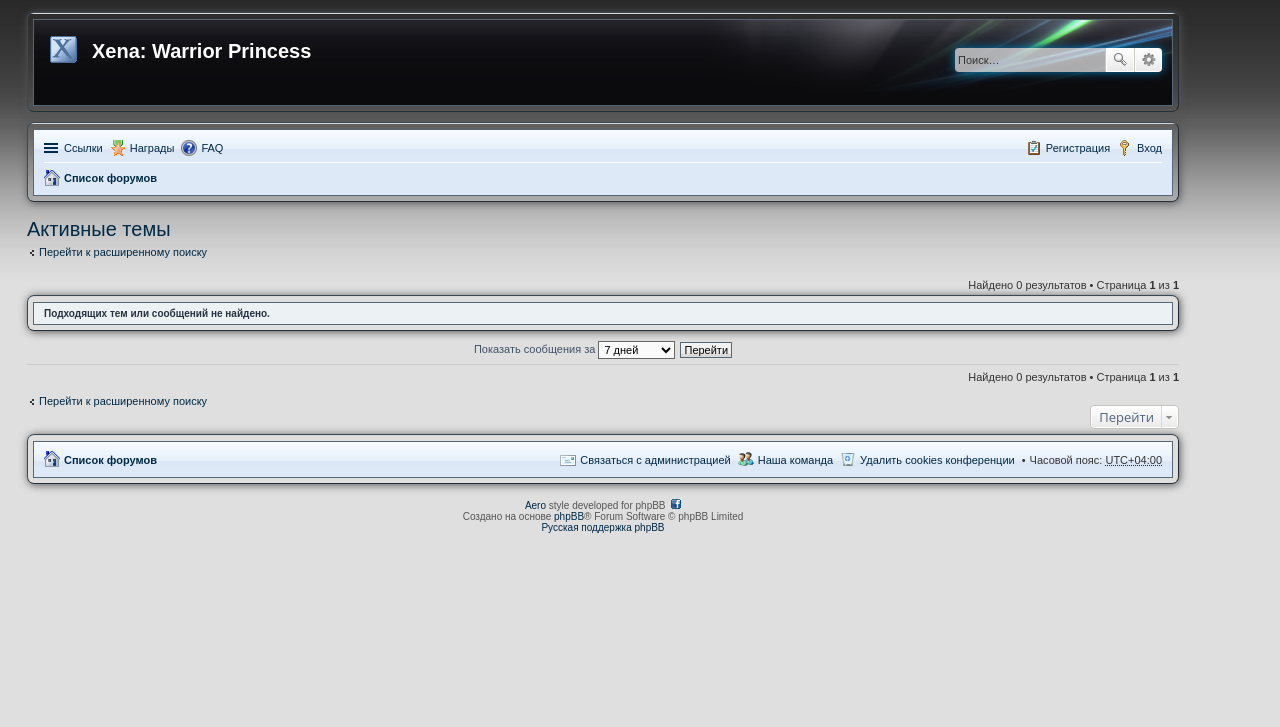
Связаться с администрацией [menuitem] (655, 460)
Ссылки (83, 148)
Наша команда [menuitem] (795, 460)
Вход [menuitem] (1149, 148)
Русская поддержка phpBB (602, 527)
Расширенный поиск (1148, 60)
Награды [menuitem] (152, 148)
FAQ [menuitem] (212, 148)
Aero (535, 505)
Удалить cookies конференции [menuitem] (937, 460)
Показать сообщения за (574, 349)
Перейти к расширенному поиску (123, 252)
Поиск (1120, 60)
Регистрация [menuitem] (1078, 148)
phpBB (569, 516)
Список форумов (110, 178)
